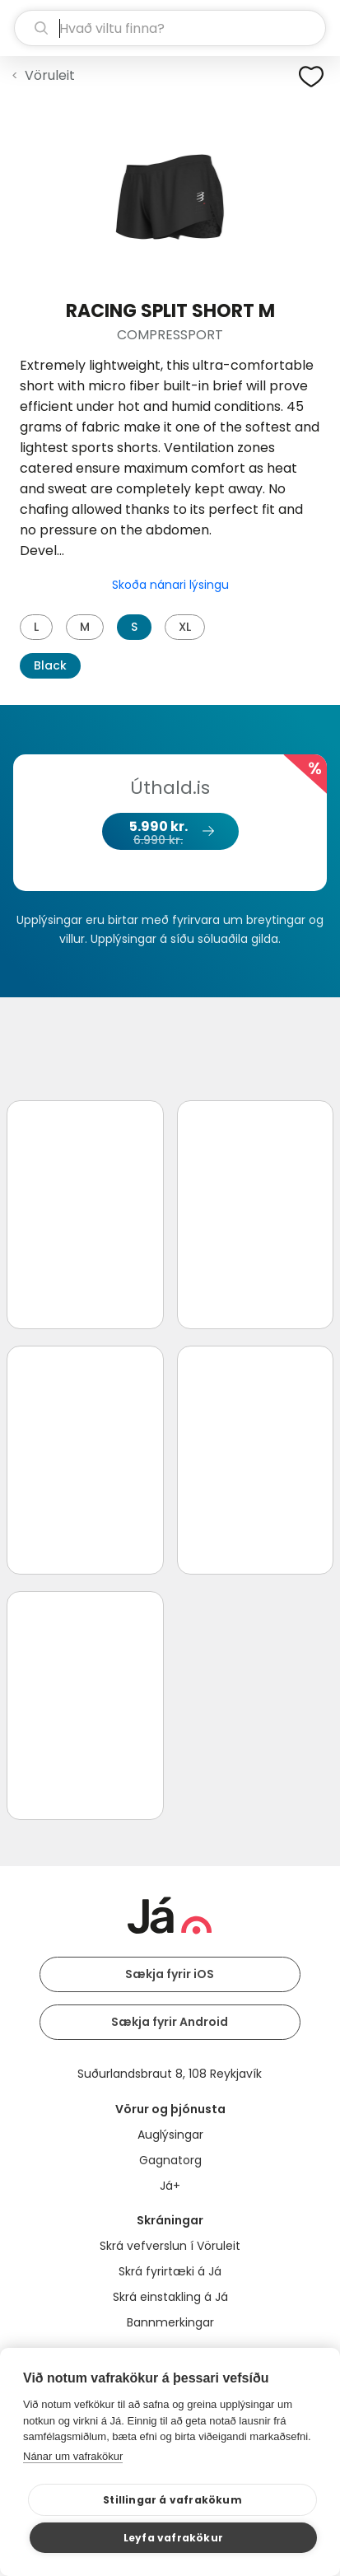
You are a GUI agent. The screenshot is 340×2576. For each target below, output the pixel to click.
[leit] (170, 28)
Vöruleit (50, 75)
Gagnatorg (170, 2160)
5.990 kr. (169, 832)
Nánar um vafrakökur (73, 2456)
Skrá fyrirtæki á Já (170, 2271)
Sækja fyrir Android (169, 2022)
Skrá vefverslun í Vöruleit (170, 2246)
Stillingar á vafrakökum (172, 2500)
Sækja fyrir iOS (169, 1974)
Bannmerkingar (170, 2322)
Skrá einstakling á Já (170, 2297)
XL (185, 626)
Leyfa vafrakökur (173, 2538)
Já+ (170, 2185)
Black (50, 665)
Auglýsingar (170, 2134)
